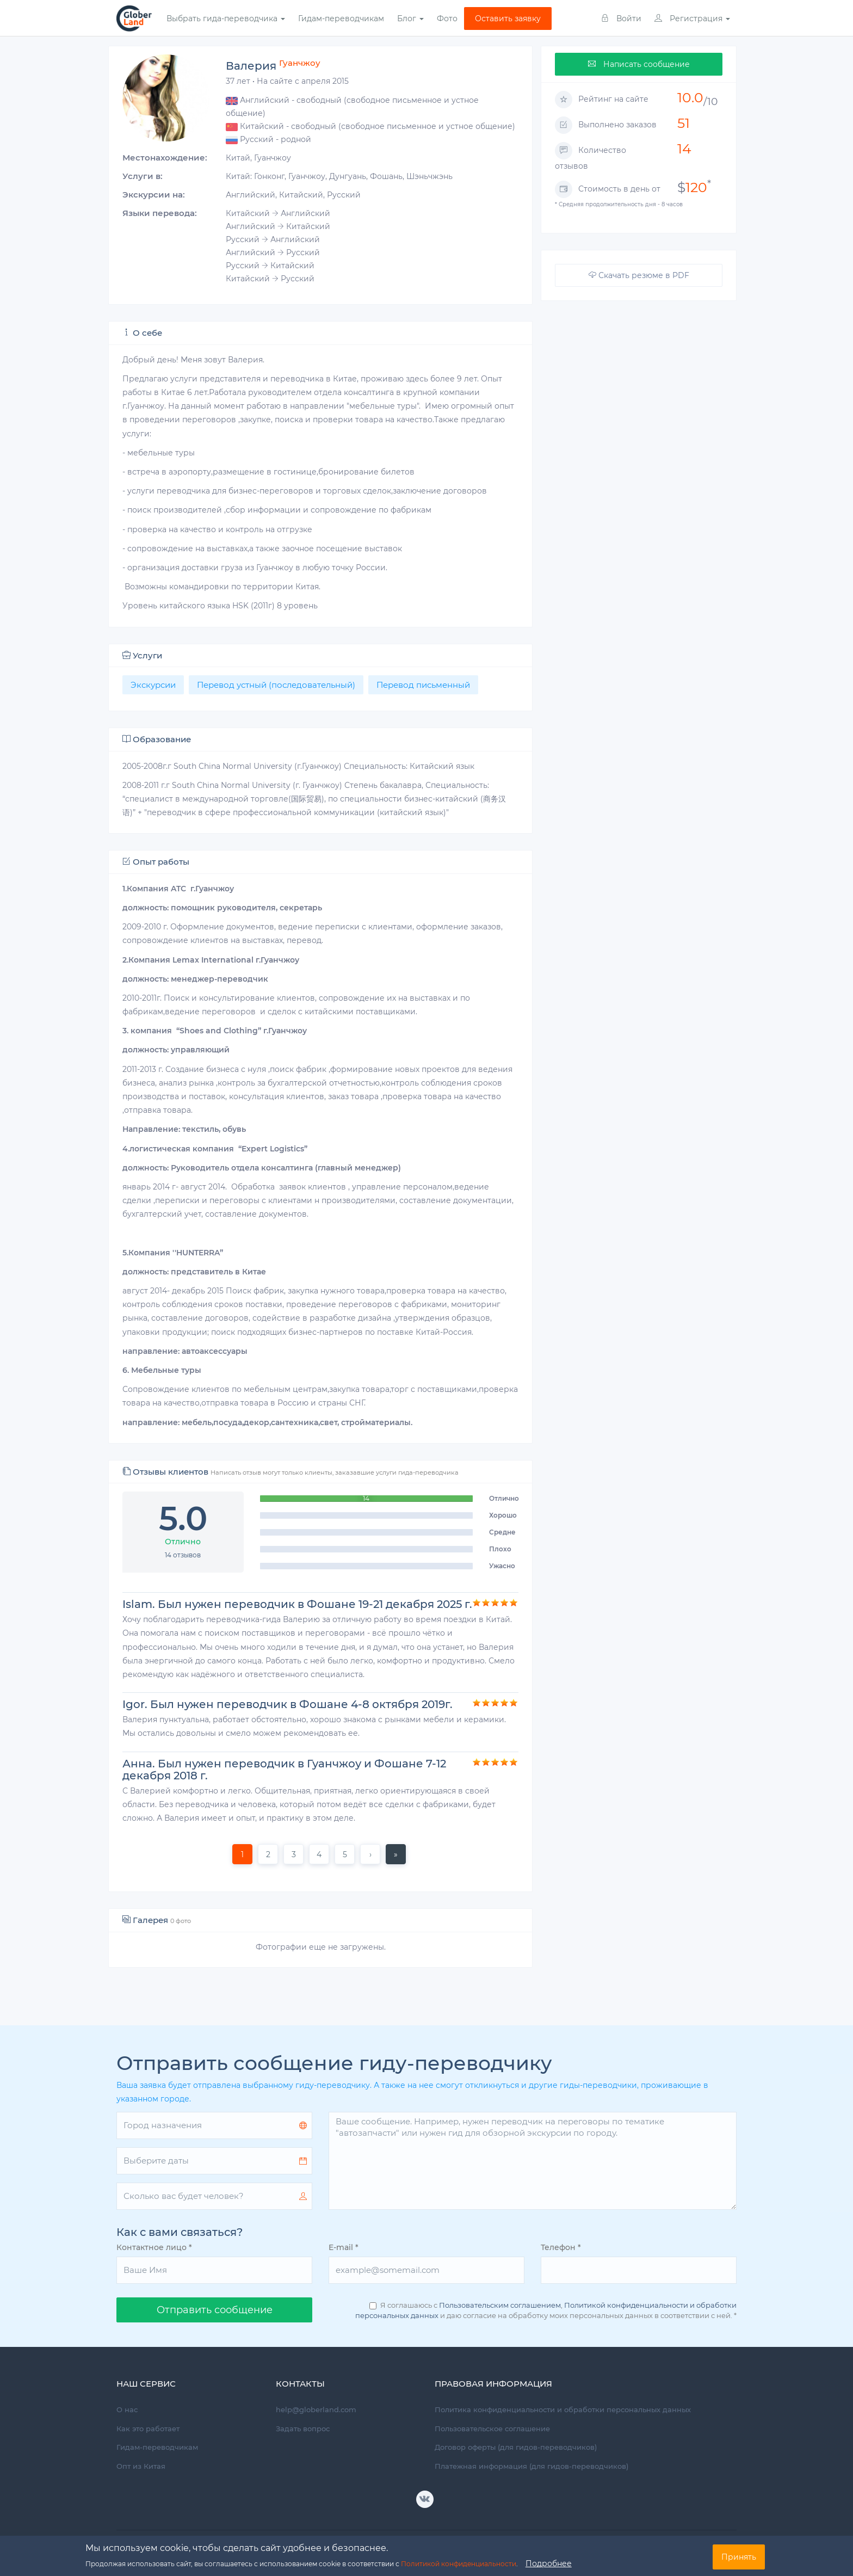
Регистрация (692, 18)
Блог (410, 18)
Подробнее (549, 2563)
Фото (447, 18)
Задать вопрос (303, 2428)
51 (683, 123)
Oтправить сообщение (215, 2310)
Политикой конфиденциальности (458, 2564)
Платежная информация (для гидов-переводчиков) (531, 2466)
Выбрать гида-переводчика (225, 18)
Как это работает (148, 2428)
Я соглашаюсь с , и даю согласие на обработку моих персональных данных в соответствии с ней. (546, 2310)
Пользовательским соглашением (500, 2305)
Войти (621, 18)
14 (684, 148)
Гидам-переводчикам (341, 18)
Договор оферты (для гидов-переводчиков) (516, 2447)
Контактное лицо (154, 2247)
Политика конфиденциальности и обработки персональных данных (563, 2409)
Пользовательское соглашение (492, 2428)
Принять (738, 2557)
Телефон (561, 2247)
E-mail (343, 2247)
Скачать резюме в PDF (639, 275)
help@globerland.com (316, 2409)
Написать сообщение (639, 64)
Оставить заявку (508, 18)
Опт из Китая (140, 2466)
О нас (127, 2409)
